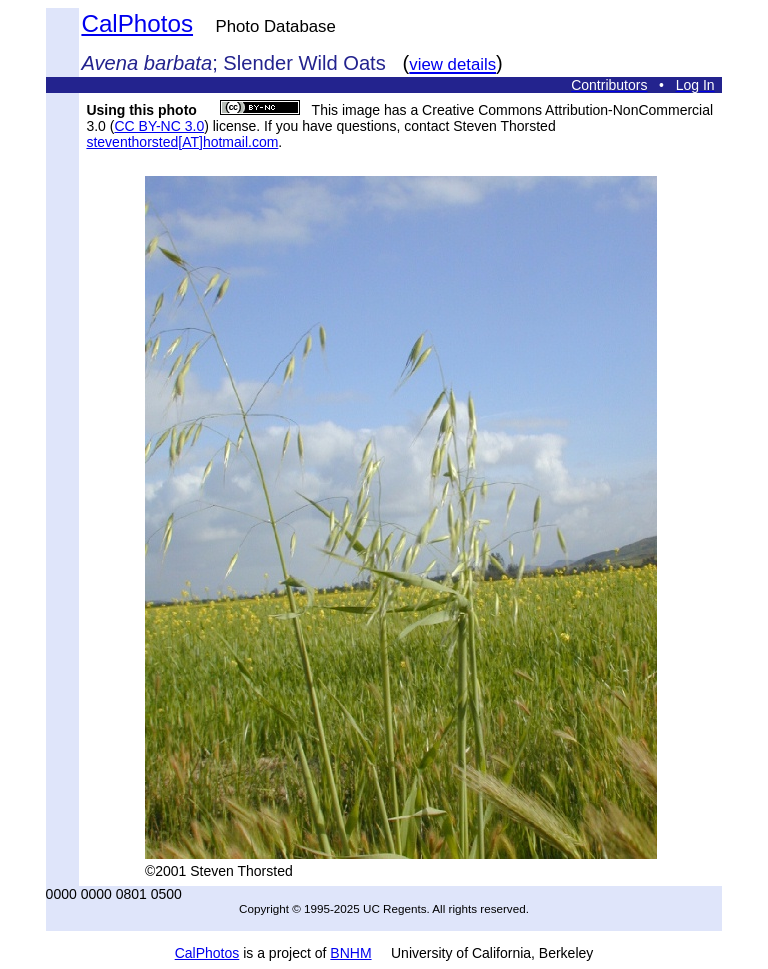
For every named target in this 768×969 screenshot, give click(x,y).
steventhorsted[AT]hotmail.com (182, 142)
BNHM (350, 953)
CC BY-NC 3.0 (159, 126)
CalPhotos (137, 23)
